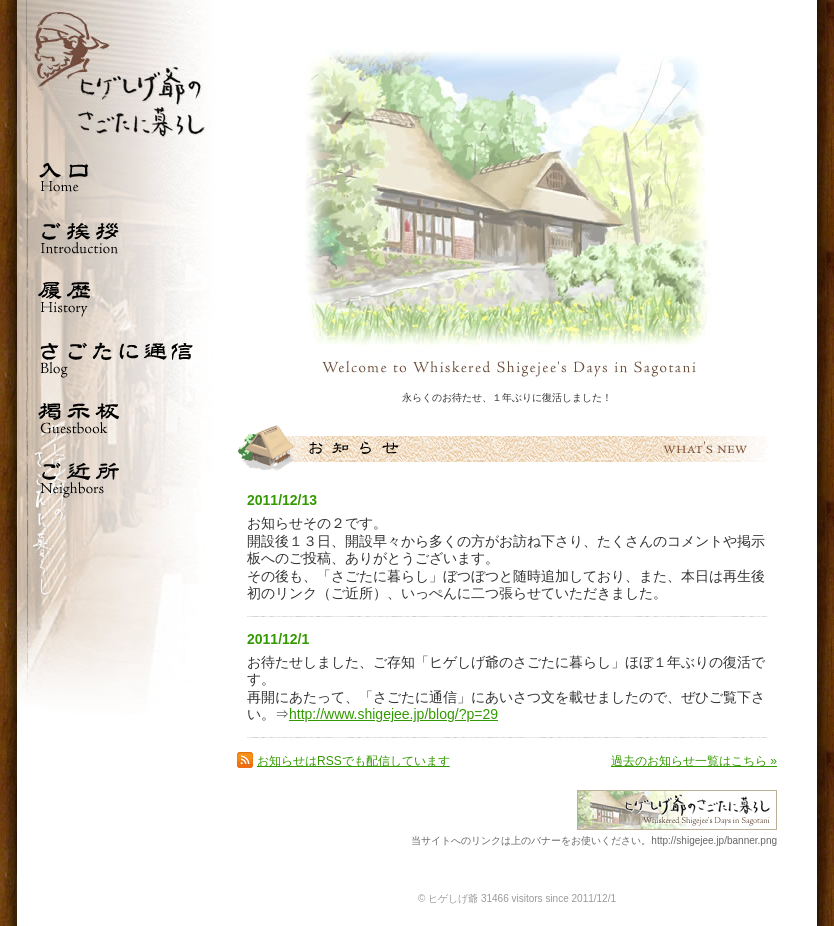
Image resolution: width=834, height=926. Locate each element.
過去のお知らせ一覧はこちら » (694, 761)
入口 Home (117, 177)
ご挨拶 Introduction (117, 237)
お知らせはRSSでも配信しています (353, 761)
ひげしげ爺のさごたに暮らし (117, 73)
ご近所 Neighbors (117, 477)
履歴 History (117, 297)
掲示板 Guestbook (117, 417)
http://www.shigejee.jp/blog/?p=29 (393, 714)
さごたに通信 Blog (117, 357)
